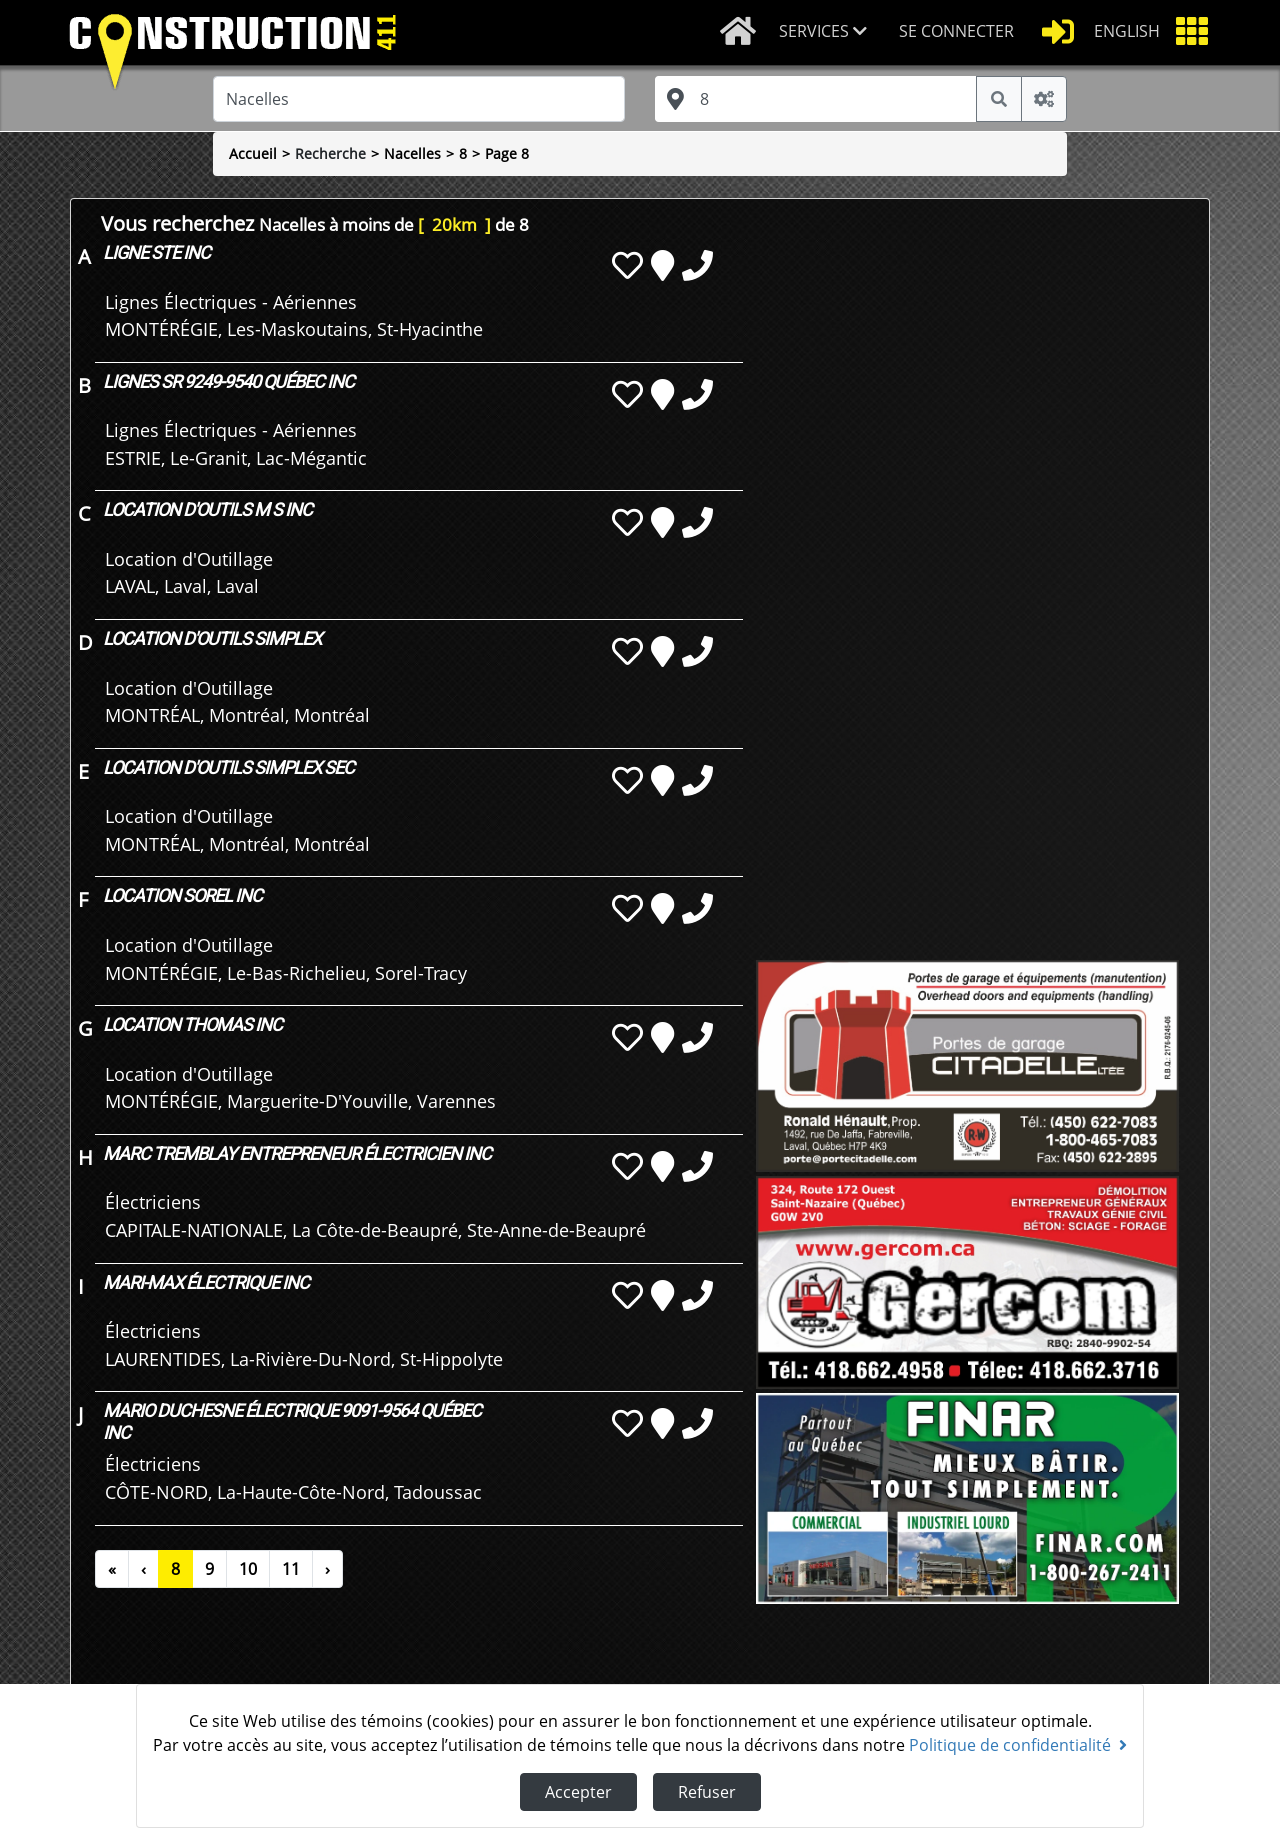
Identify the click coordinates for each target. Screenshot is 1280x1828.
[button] (831, 32)
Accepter (578, 1792)
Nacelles (412, 153)
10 (248, 1569)
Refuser (707, 1792)
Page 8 (507, 153)
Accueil (253, 153)
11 (291, 1569)
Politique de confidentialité (1018, 1745)
